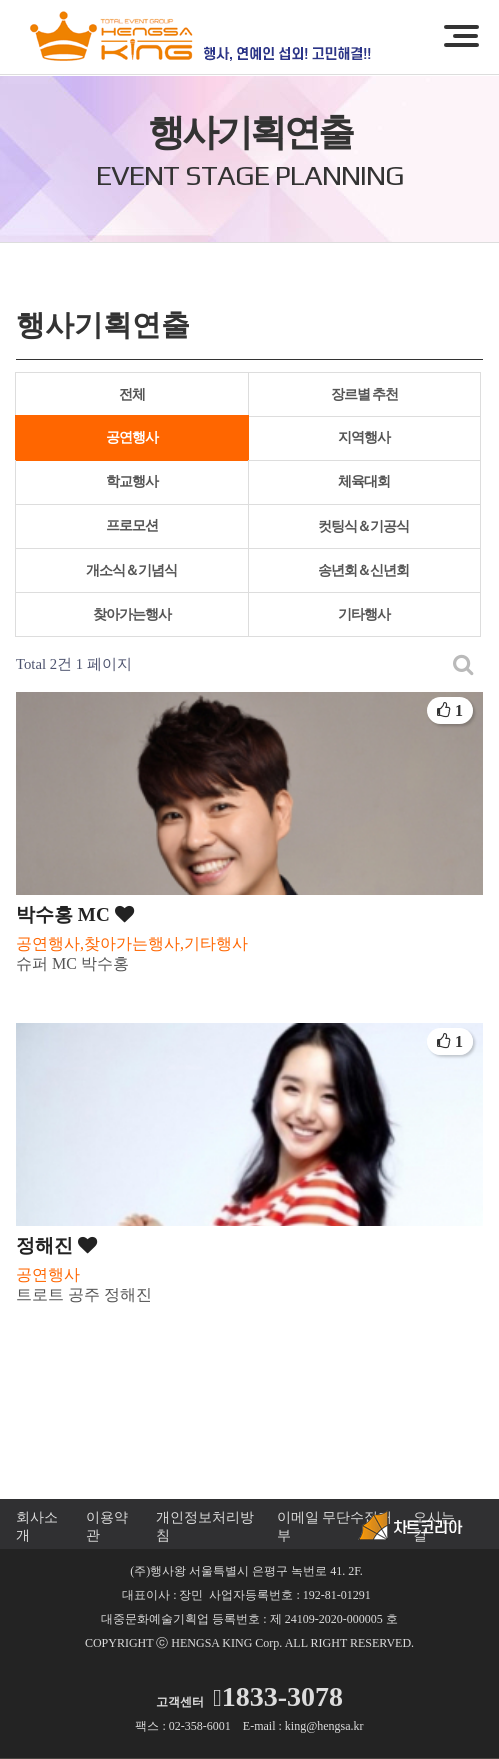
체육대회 (364, 481)
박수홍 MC (75, 914)
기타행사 (364, 614)
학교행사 (132, 481)
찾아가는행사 (132, 614)
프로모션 (132, 525)
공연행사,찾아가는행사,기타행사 (132, 943)
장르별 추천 (365, 394)
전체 (132, 394)
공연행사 (132, 437)
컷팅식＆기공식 (363, 526)
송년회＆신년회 (363, 570)
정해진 (56, 1245)
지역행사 (364, 437)
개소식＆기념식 (131, 570)
